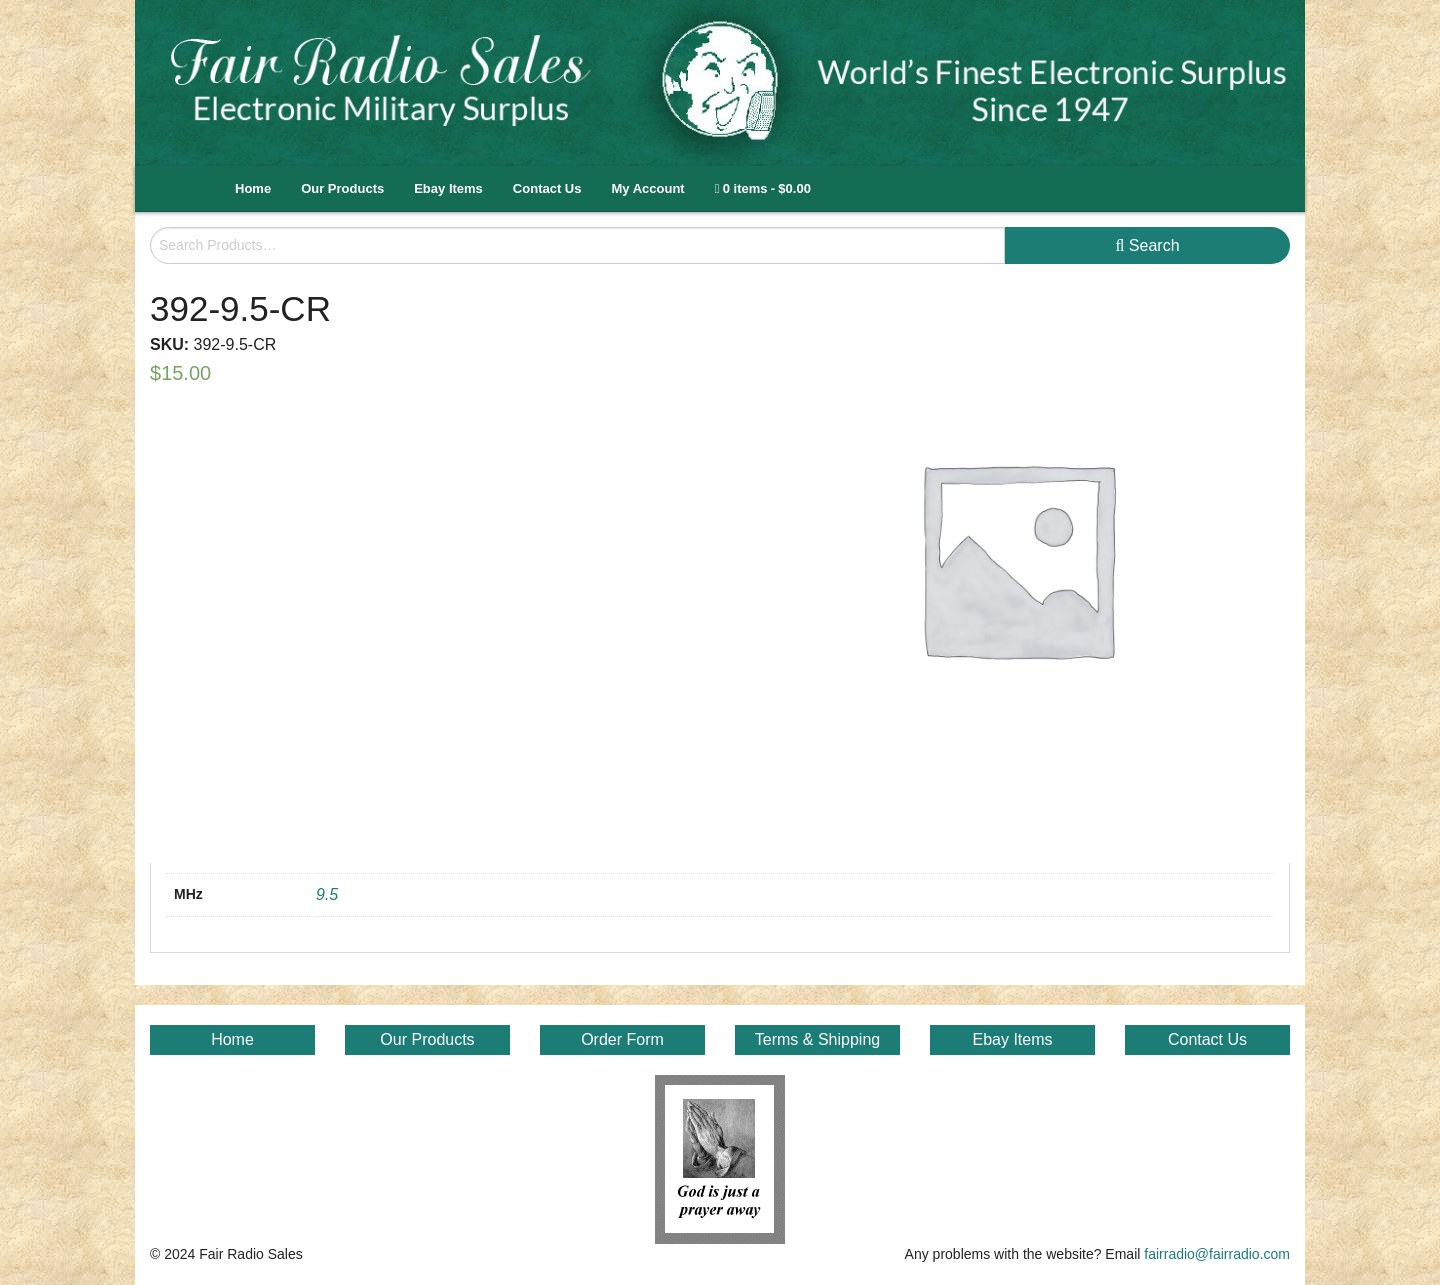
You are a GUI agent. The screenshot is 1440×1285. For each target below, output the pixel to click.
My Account (647, 188)
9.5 (327, 894)
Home (253, 188)
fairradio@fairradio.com (1217, 1254)
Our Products (342, 188)
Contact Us (547, 188)
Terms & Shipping (817, 1039)
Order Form (622, 1039)
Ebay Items (448, 188)
